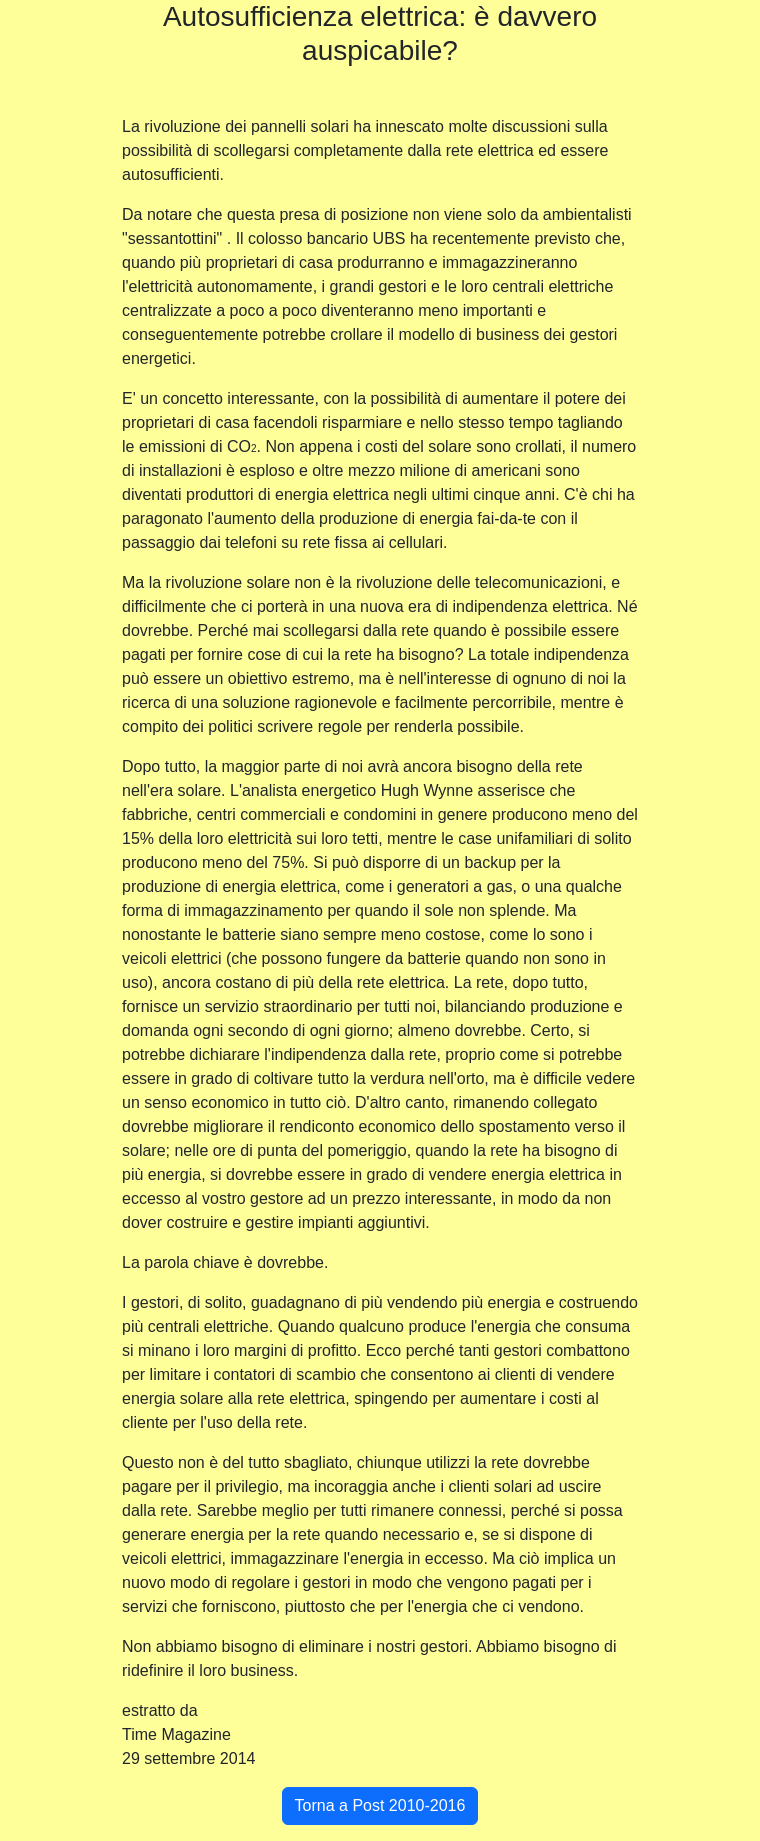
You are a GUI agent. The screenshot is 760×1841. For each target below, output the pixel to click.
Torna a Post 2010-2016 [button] (380, 1805)
